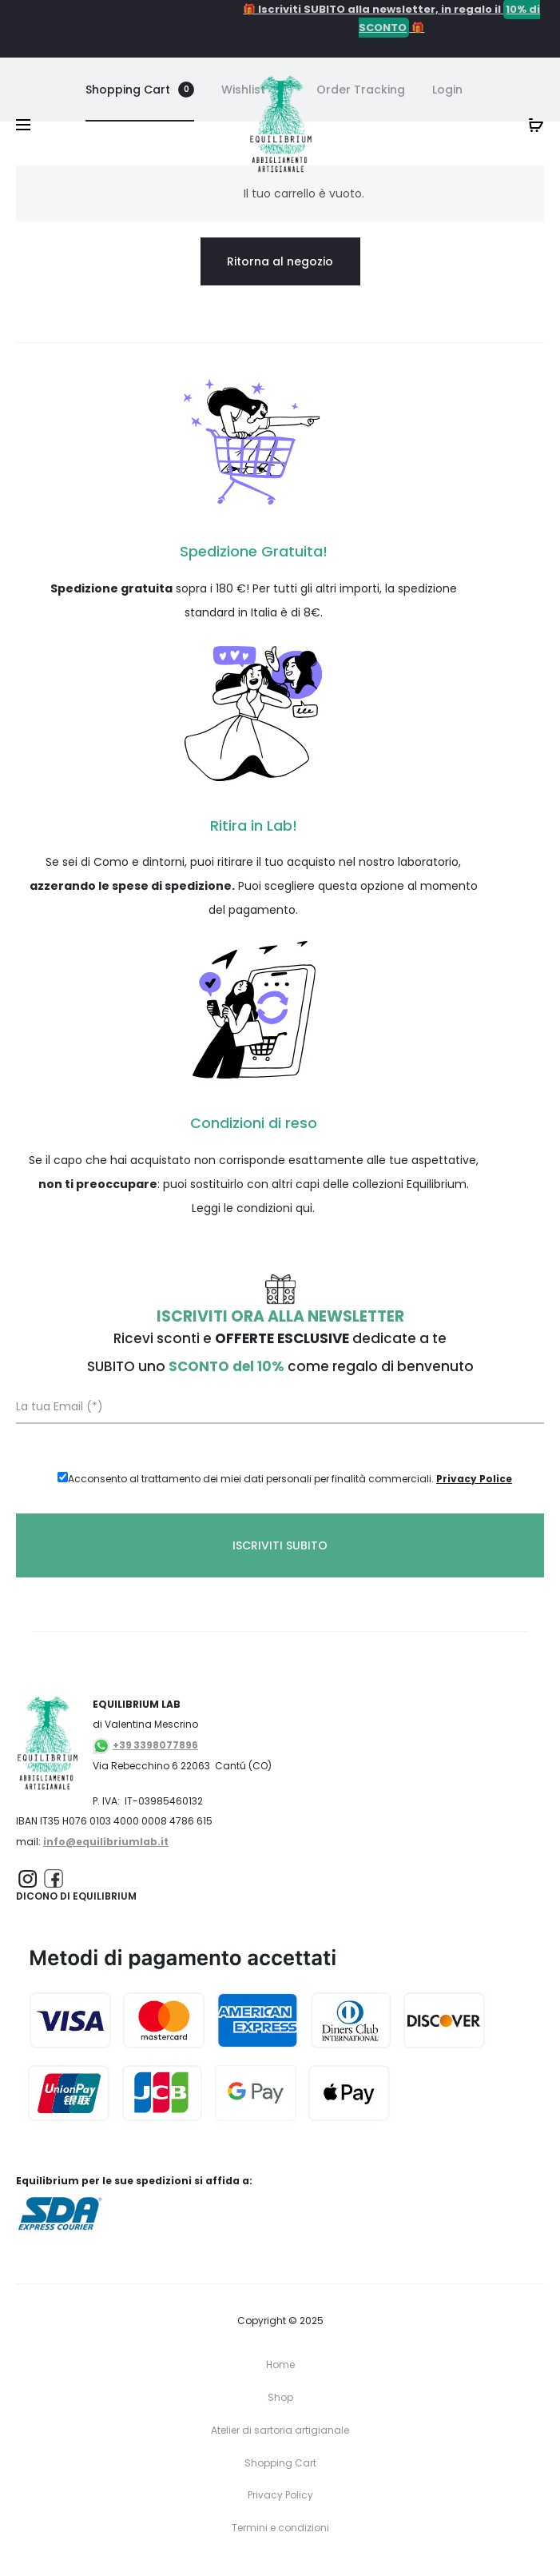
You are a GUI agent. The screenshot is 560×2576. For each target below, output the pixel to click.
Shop (280, 2397)
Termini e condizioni (280, 2527)
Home (280, 2364)
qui (304, 1208)
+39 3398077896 (155, 1745)
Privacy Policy (280, 2495)
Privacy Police (474, 1478)
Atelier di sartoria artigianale (280, 2430)
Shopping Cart (280, 2463)
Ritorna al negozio (280, 261)
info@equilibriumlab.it (106, 1841)
